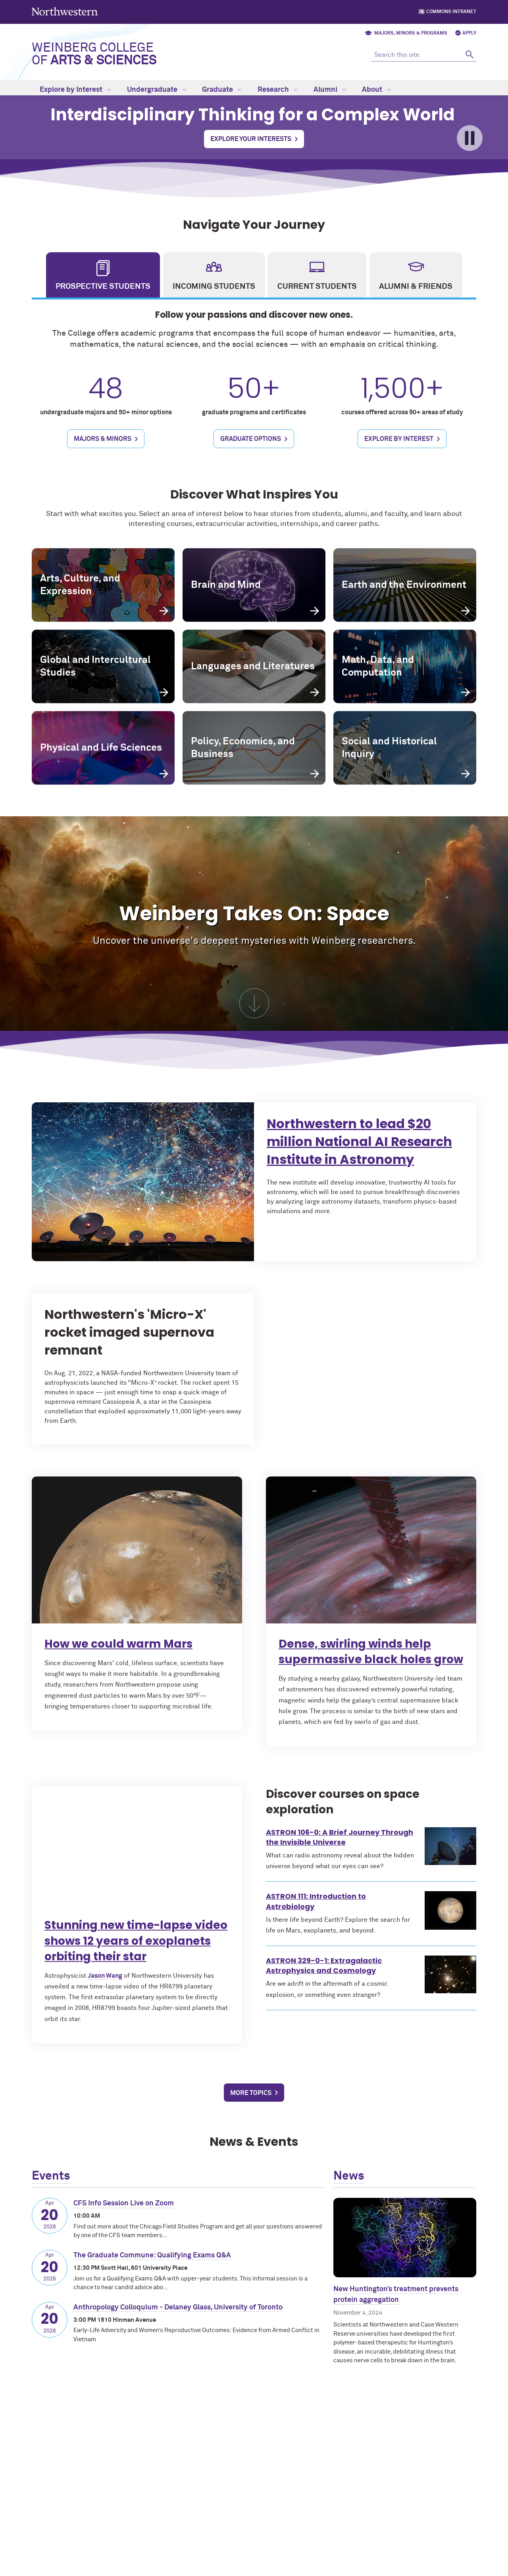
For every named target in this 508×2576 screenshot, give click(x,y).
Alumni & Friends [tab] (415, 286)
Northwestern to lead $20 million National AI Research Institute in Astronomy (391, 1149)
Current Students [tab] (317, 286)
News (348, 2176)
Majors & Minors (102, 458)
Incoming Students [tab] (214, 286)
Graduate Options (250, 458)
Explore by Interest (75, 89)
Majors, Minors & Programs (410, 33)
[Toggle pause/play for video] (470, 138)
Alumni (330, 89)
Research (278, 89)
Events (51, 2176)
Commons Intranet (451, 12)
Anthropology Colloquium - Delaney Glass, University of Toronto (178, 2307)
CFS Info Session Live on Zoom (123, 2203)
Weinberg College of (94, 54)
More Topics (250, 2093)
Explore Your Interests (250, 139)
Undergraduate (156, 89)
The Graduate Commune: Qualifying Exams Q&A (152, 2255)
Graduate (222, 89)
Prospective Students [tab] (103, 286)
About (376, 89)
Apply (469, 33)
